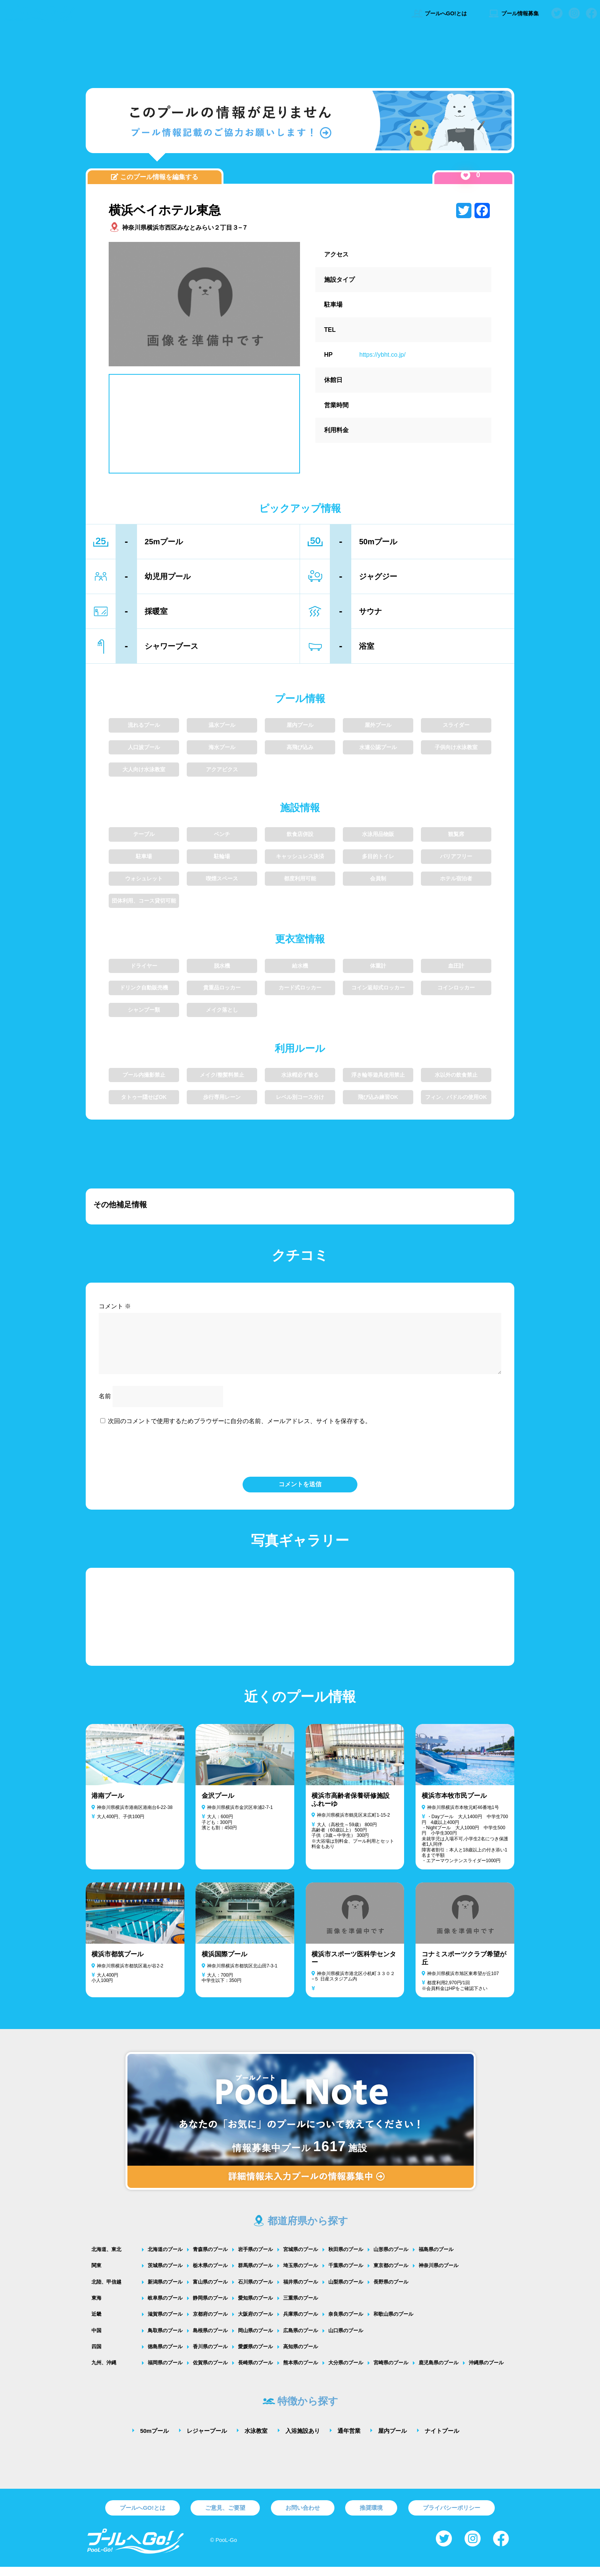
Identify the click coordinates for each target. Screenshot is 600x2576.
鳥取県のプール (165, 2340)
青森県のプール (210, 2258)
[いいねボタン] (465, 175)
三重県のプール (300, 2307)
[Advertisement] (300, 55)
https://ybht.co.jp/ (382, 354)
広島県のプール (300, 2340)
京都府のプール (210, 2323)
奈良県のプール (345, 2323)
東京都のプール (390, 2274)
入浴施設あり (302, 2440)
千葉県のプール (345, 2274)
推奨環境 (371, 2517)
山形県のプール (390, 2258)
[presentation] (300, 1459)
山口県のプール (345, 2340)
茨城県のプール (165, 2274)
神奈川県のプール (438, 2274)
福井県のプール (300, 2291)
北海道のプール (165, 2258)
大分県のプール (345, 2372)
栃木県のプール (210, 2274)
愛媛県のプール (255, 2356)
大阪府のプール (255, 2323)
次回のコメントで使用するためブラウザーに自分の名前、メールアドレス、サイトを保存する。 (239, 1430)
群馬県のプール (255, 2274)
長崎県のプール (255, 2372)
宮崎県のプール (390, 2372)
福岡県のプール (165, 2372)
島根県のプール (210, 2340)
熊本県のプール (300, 2372)
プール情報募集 (513, 13)
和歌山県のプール (393, 2323)
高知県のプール (300, 2356)
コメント (115, 1306)
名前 (105, 1405)
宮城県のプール (300, 2258)
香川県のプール (210, 2356)
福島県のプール (436, 2258)
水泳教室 (256, 2440)
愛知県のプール (255, 2307)
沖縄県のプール (486, 2372)
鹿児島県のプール (438, 2372)
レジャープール (207, 2440)
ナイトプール (442, 2440)
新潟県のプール (165, 2291)
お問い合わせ (302, 2517)
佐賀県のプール (210, 2372)
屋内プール (392, 2440)
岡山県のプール (255, 2340)
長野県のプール (390, 2291)
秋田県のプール (345, 2258)
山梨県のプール (345, 2291)
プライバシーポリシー (451, 2517)
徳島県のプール (165, 2356)
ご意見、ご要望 (225, 2517)
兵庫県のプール (300, 2323)
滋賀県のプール (165, 2323)
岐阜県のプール (165, 2307)
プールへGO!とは (439, 13)
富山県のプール (210, 2291)
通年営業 (349, 2440)
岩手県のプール (255, 2258)
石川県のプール (255, 2291)
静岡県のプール (210, 2307)
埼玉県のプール (300, 2274)
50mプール (154, 2440)
